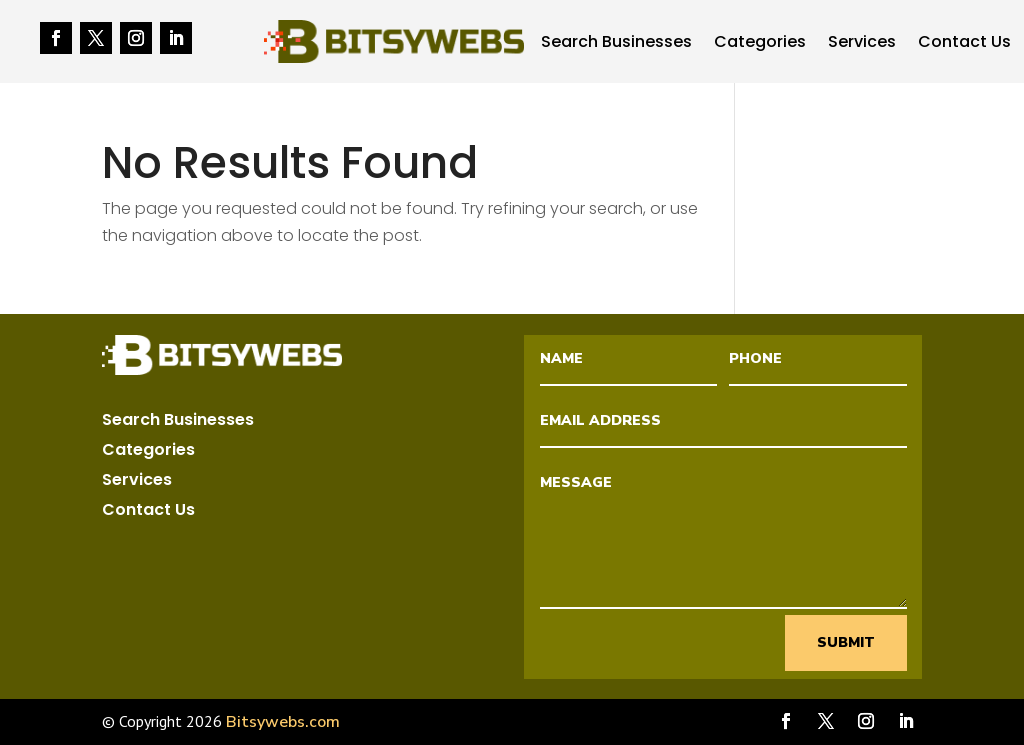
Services (862, 44)
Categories (760, 44)
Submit (846, 642)
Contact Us (964, 44)
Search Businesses (616, 44)
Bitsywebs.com (283, 722)
